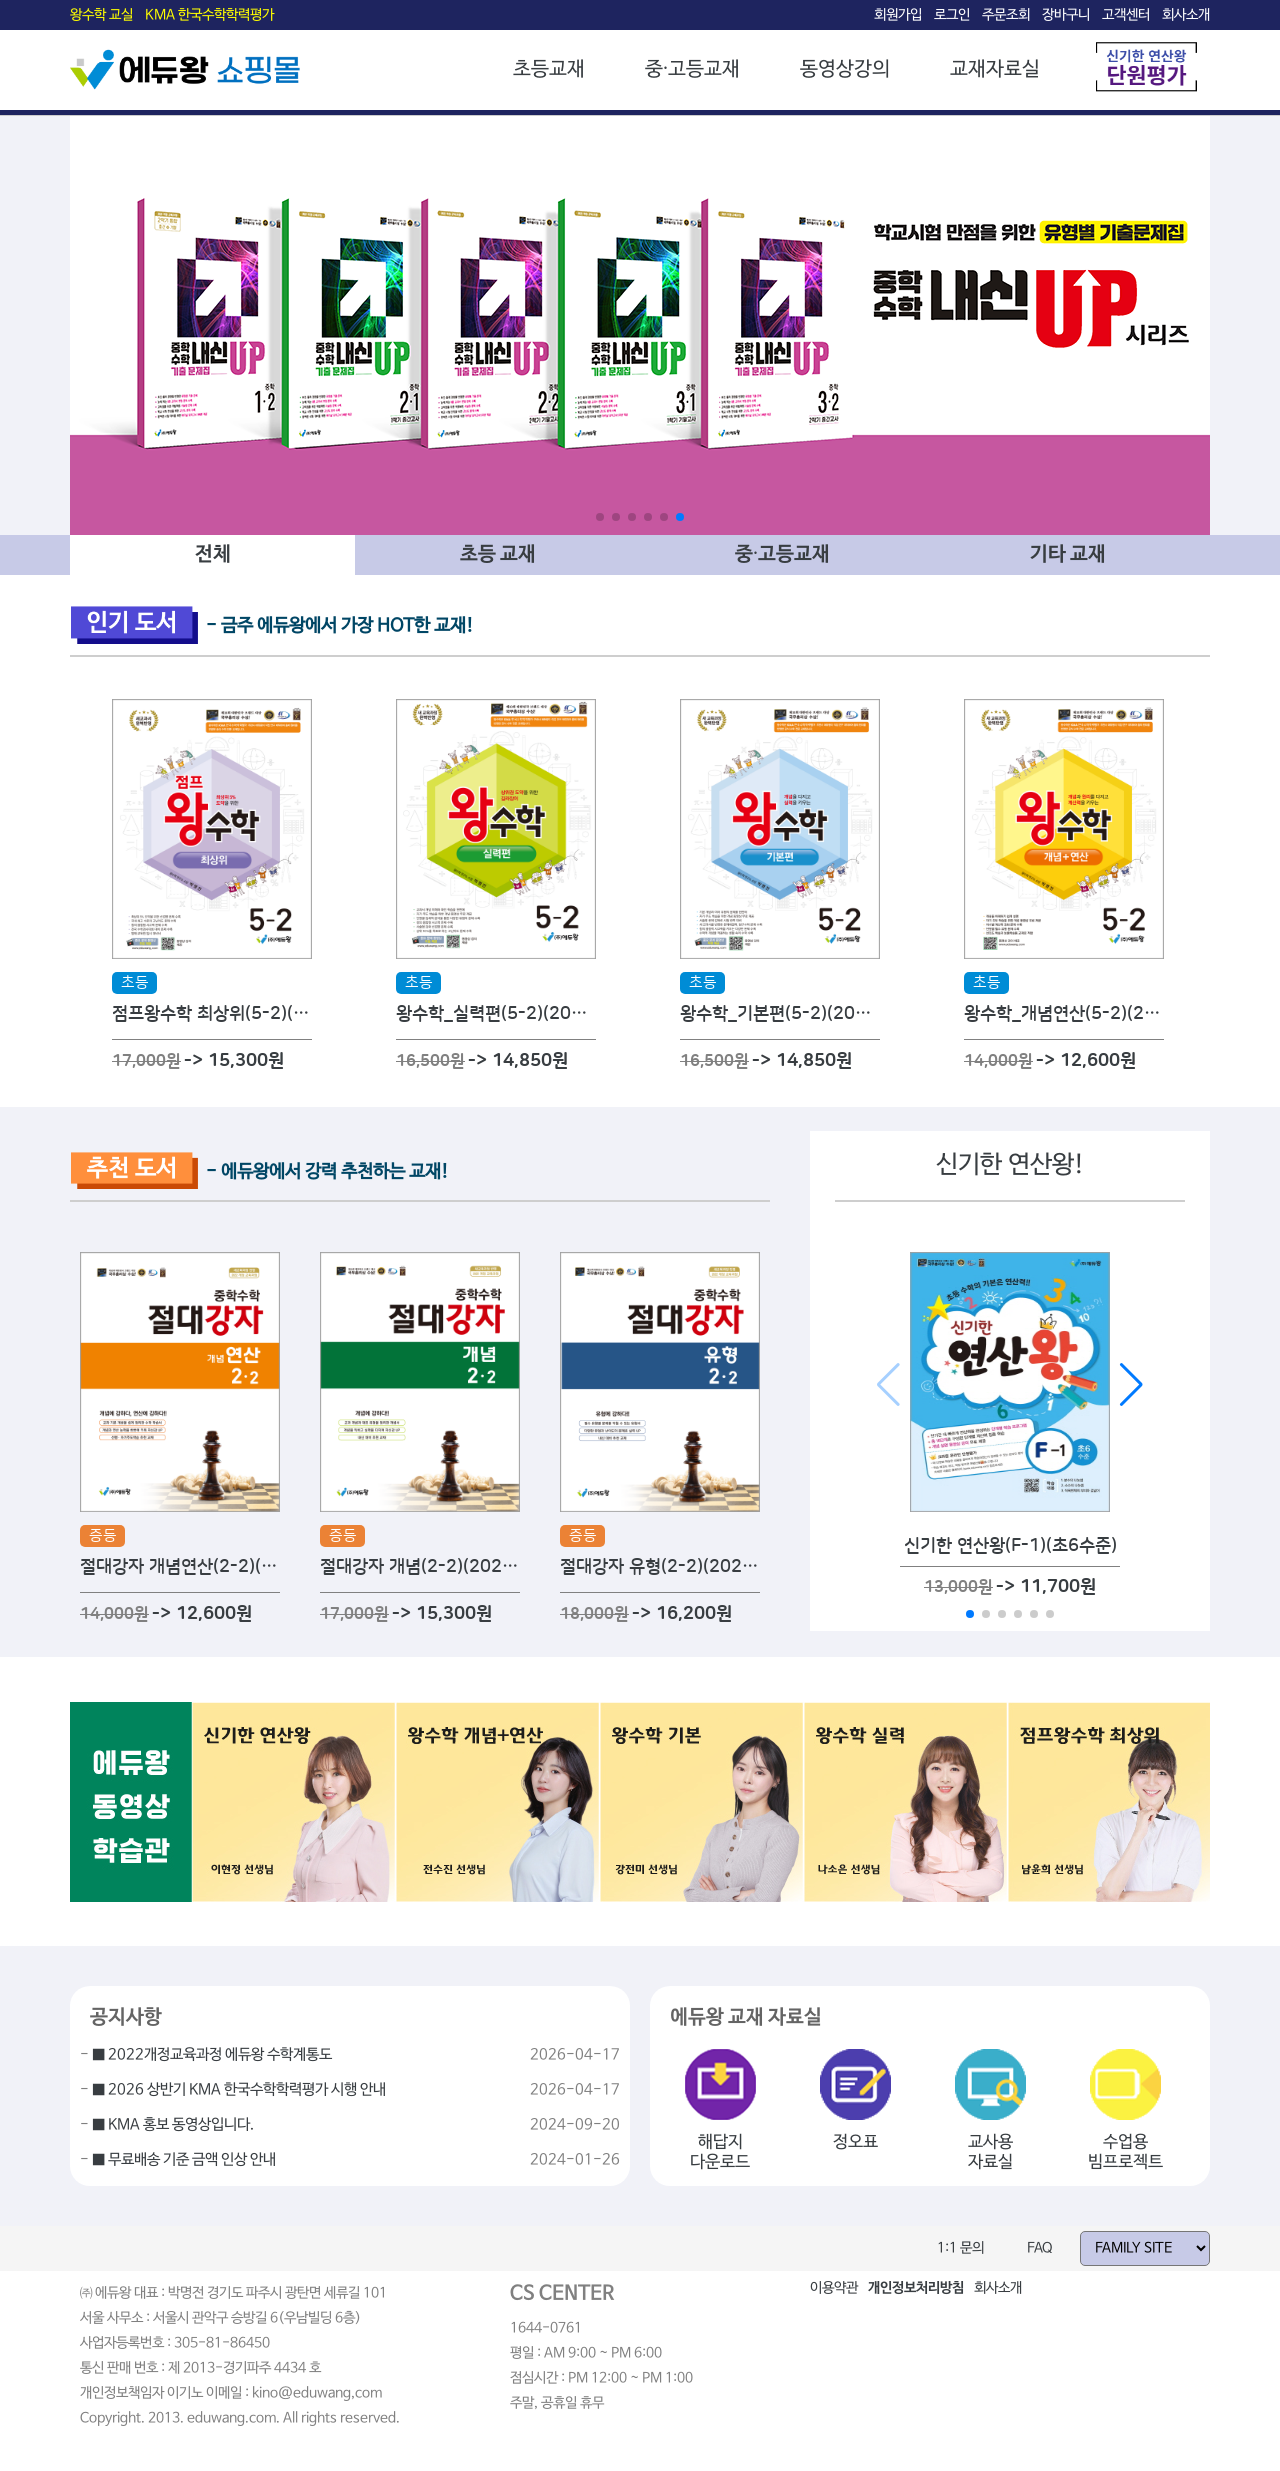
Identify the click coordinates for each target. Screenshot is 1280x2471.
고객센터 (1126, 15)
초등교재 (549, 69)
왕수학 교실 (101, 15)
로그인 (952, 15)
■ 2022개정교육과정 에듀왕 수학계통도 (212, 2055)
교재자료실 (995, 69)
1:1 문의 (960, 2248)
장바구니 (1066, 15)
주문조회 (1006, 15)
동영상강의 (845, 69)
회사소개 (1186, 15)
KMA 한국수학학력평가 (209, 15)
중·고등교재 (692, 69)
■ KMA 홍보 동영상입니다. (173, 2125)
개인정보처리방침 (916, 2288)
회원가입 (898, 15)
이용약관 (834, 2288)
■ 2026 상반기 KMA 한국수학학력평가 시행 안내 (239, 2090)
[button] (600, 517)
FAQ (1040, 2248)
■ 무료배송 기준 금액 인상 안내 (184, 2160)
